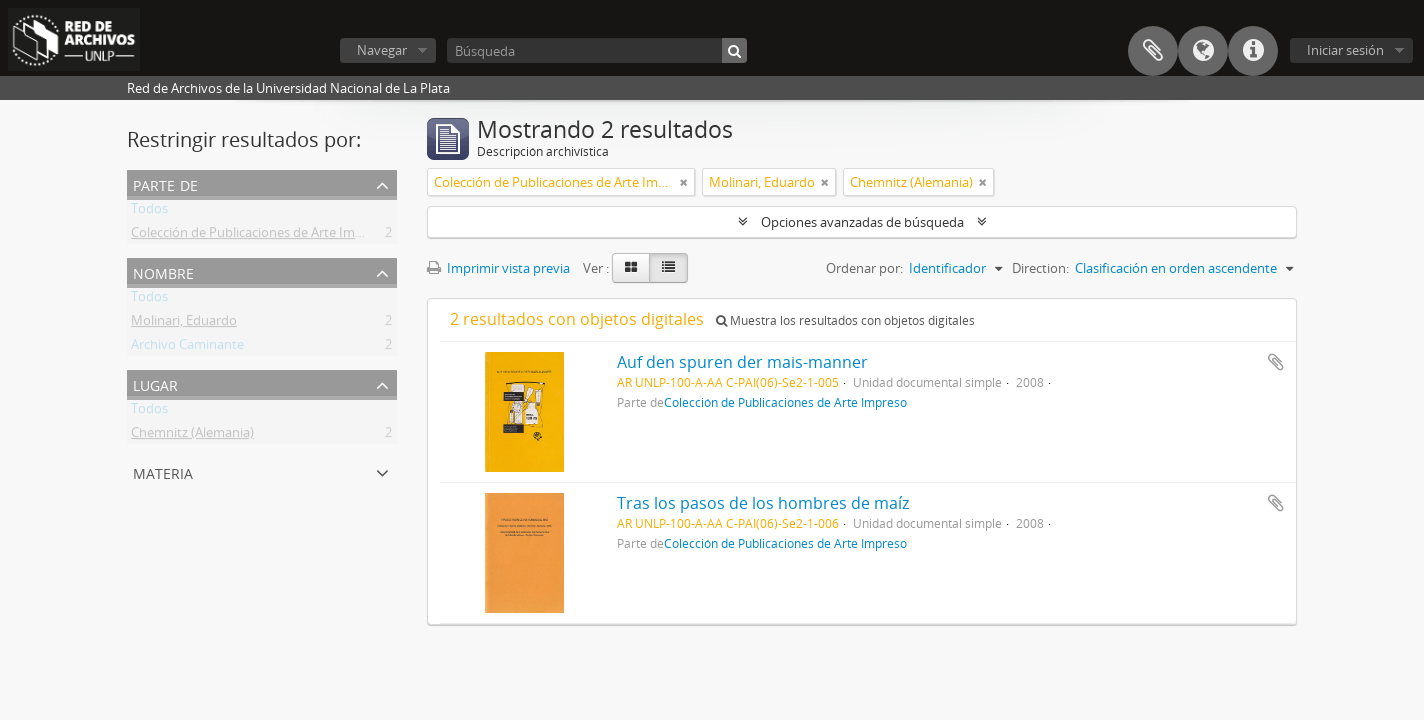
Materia (163, 471)
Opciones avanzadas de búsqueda (862, 222)
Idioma (1203, 51)
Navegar (382, 50)
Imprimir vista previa (498, 268)
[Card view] (631, 268)
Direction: (1040, 268)
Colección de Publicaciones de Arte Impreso (260, 236)
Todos (149, 212)
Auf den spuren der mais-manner (742, 362)
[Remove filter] (684, 182)
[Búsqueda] (597, 50)
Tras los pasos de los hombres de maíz (763, 503)
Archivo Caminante (187, 348)
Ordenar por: (864, 268)
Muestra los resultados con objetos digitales (845, 320)
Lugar (155, 383)
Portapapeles (1153, 51)
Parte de (165, 183)
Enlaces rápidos (1253, 51)
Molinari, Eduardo (184, 324)
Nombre (163, 271)
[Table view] (668, 268)
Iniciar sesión (1345, 50)
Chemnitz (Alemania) (192, 436)
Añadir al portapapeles (1276, 362)
